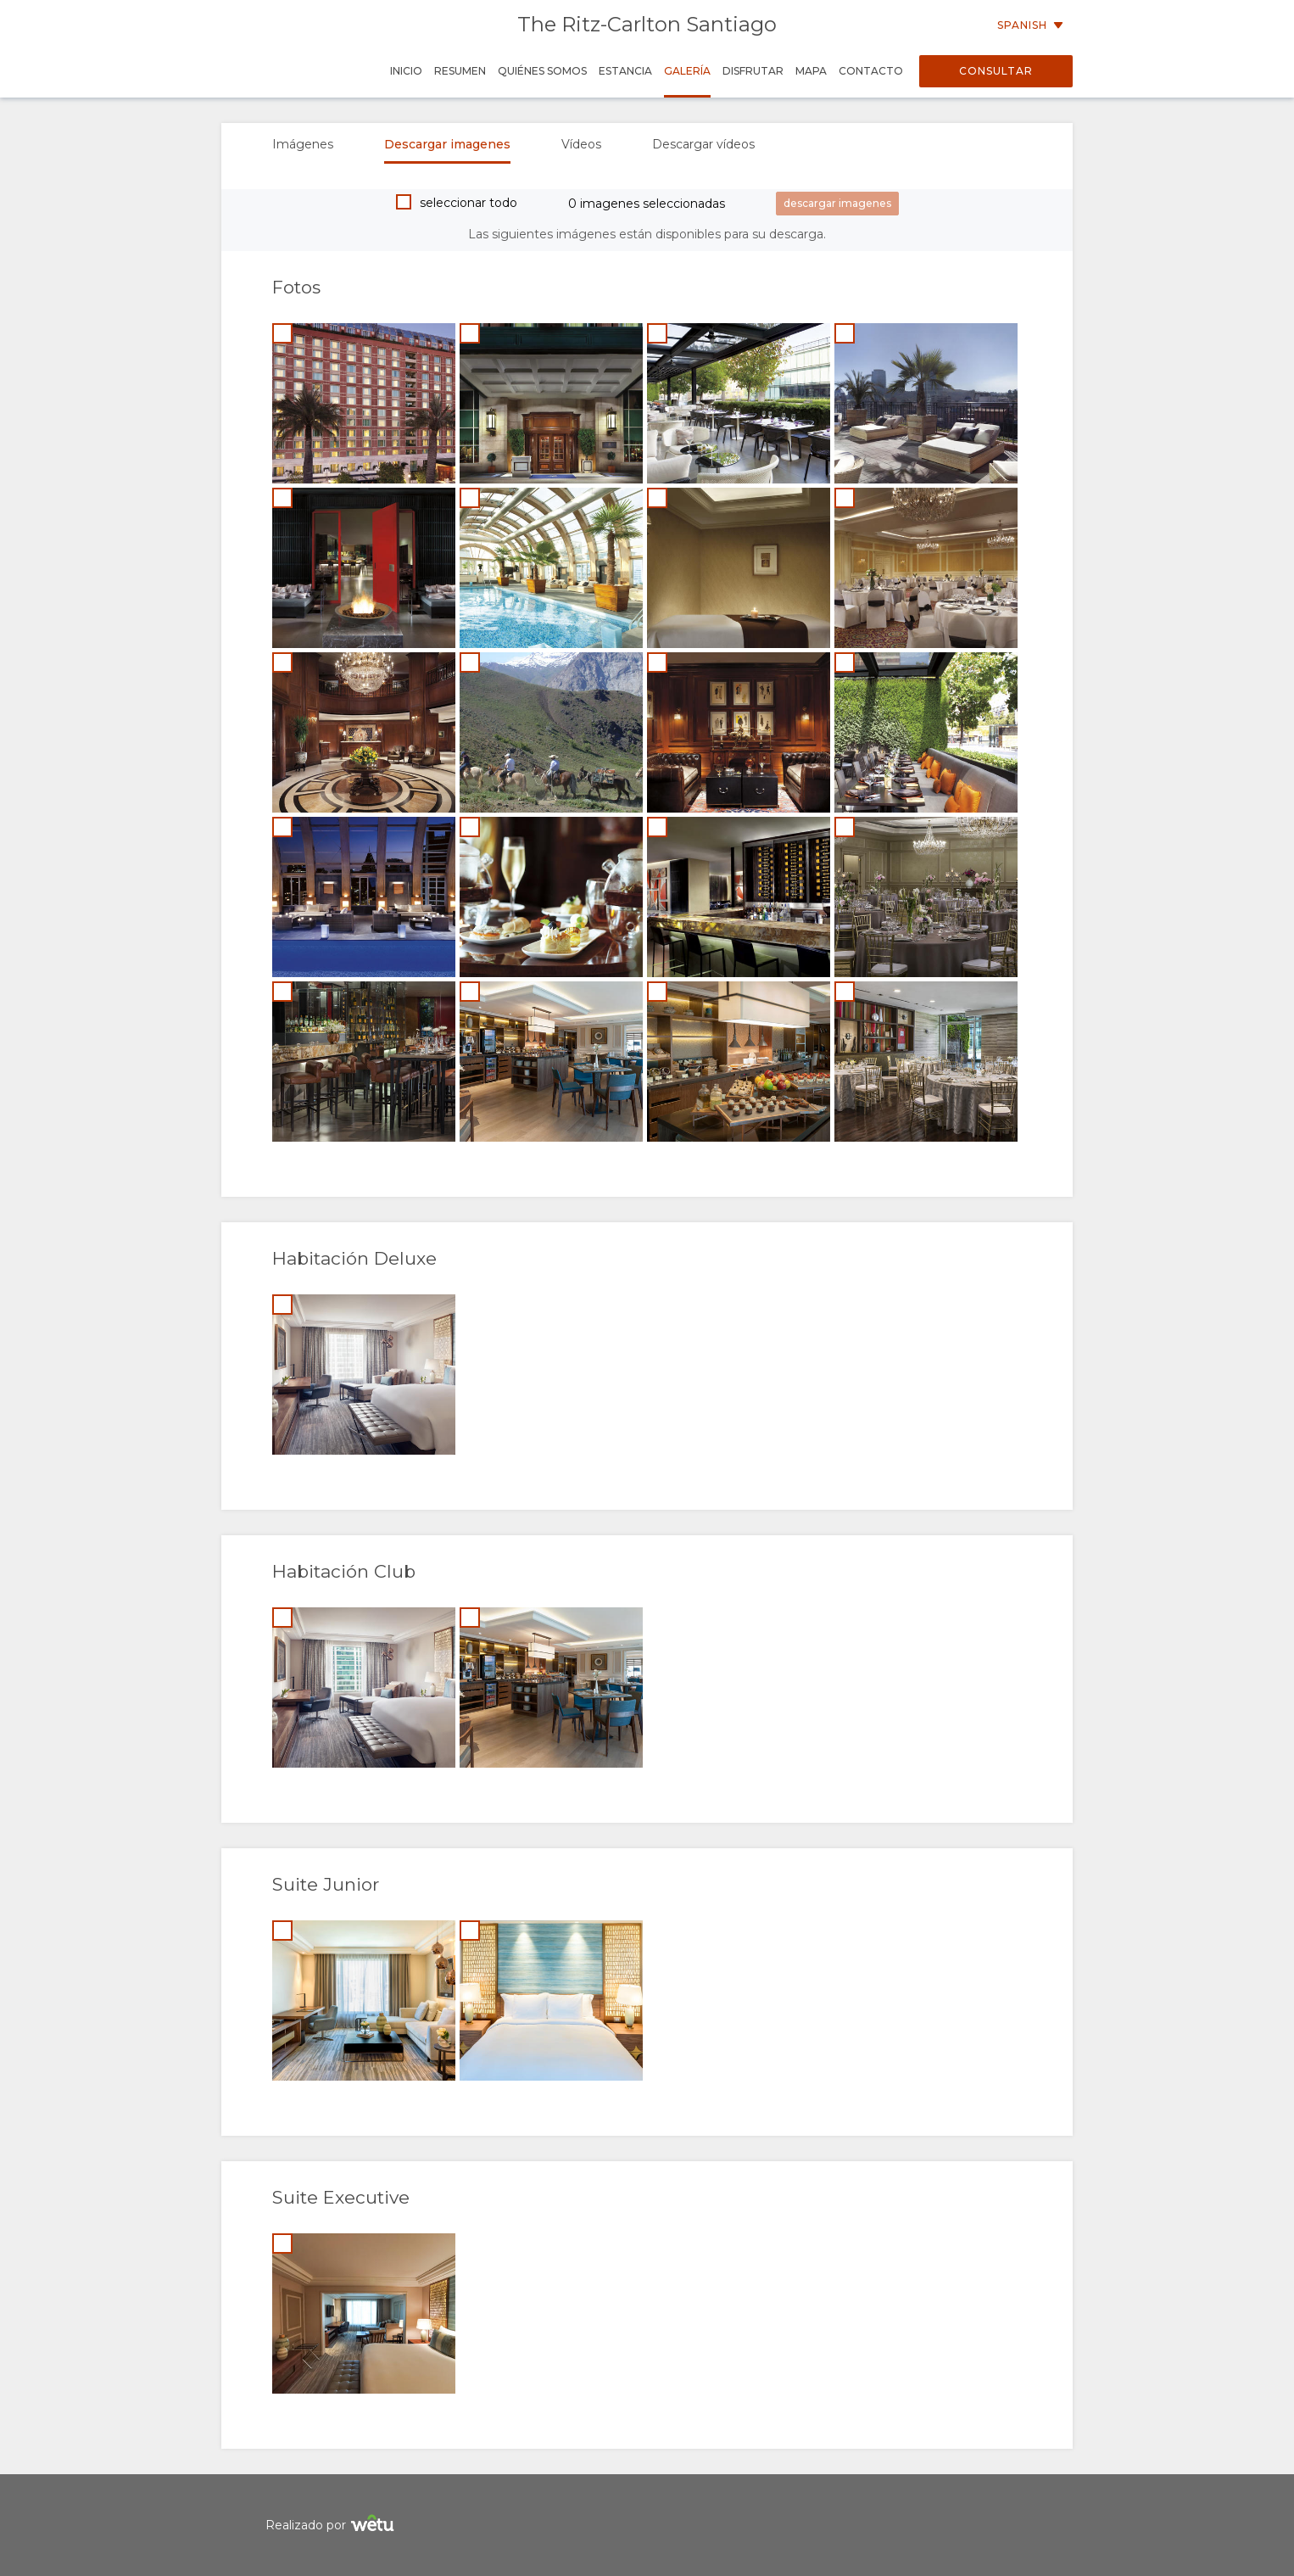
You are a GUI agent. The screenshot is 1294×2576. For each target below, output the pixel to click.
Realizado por (332, 2525)
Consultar (996, 70)
